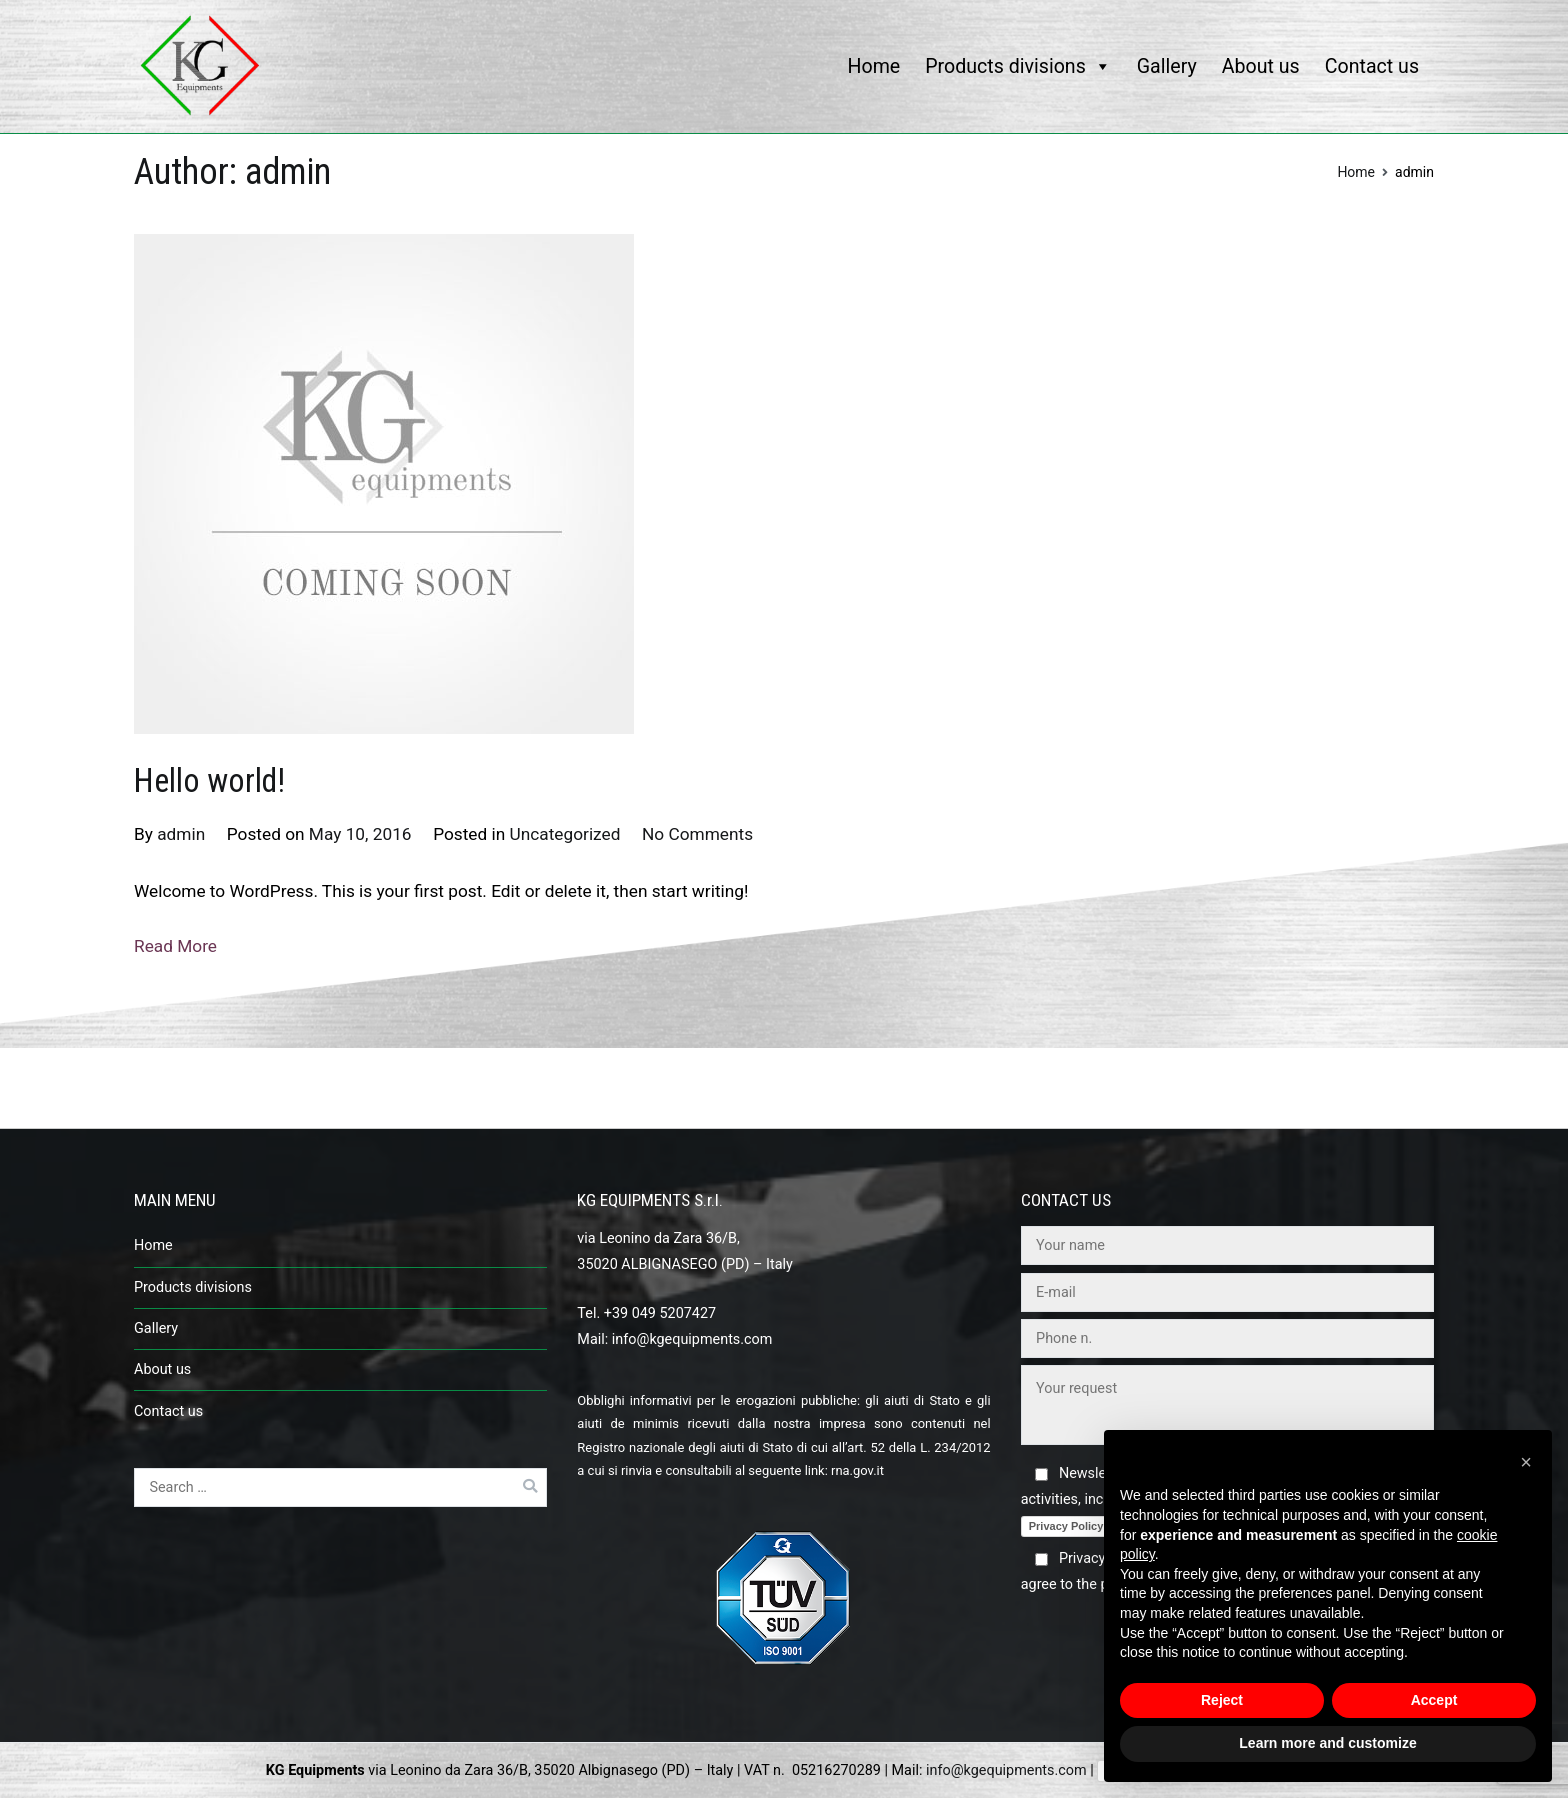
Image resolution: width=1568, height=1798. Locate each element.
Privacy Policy (1066, 1526)
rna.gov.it (857, 1470)
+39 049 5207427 (660, 1313)
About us (1261, 66)
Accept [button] (1434, 1700)
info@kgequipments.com (692, 1339)
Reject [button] (1222, 1700)
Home (874, 66)
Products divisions (1018, 66)
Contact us (1372, 66)
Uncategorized (565, 834)
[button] (1526, 1462)
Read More (175, 946)
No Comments (697, 834)
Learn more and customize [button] (1327, 1743)
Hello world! (209, 781)
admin (181, 834)
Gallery (1167, 66)
